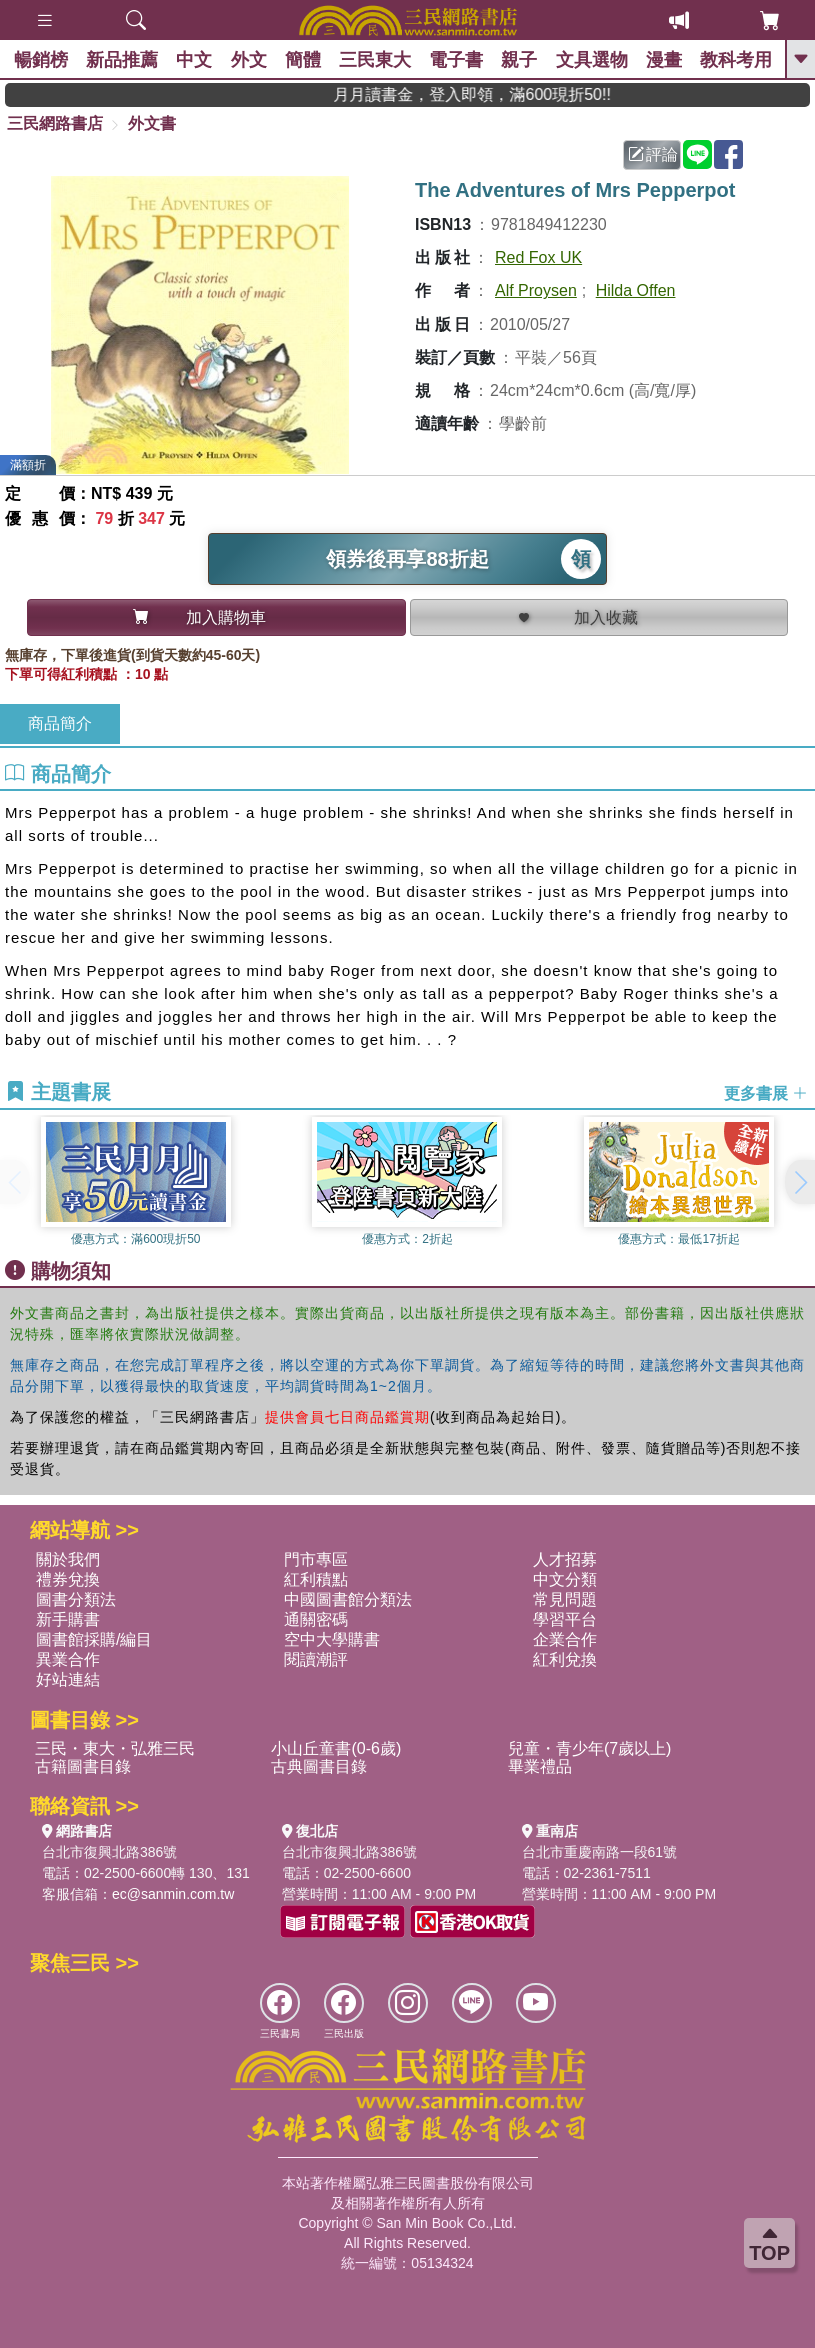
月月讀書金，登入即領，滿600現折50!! (506, 94)
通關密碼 (316, 1619)
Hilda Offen (636, 290)
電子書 (468, 60)
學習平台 (565, 1619)
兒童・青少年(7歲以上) (590, 1748)
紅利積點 (316, 1579)
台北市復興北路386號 (109, 1852)
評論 (653, 154)
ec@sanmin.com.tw (173, 1894)
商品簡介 (60, 723)
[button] (800, 1182)
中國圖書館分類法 (348, 1599)
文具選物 (607, 60)
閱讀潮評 (316, 1659)
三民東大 (385, 60)
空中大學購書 (332, 1639)
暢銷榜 (42, 60)
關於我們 (68, 1559)
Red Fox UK (538, 257)
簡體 (311, 60)
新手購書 (68, 1619)
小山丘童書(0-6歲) (336, 1748)
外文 (255, 60)
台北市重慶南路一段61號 (600, 1852)
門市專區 (316, 1559)
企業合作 (565, 1639)
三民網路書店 (55, 123)
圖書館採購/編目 (94, 1639)
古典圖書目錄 (319, 1766)
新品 (125, 60)
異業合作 (68, 1659)
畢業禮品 (540, 1766)
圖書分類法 (76, 1599)
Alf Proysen (536, 290)
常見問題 (565, 1599)
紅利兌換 (565, 1659)
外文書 (152, 123)
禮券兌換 (68, 1579)
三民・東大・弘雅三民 (115, 1748)
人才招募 (565, 1559)
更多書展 (766, 1093)
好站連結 (68, 1679)
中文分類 (565, 1579)
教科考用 (755, 60)
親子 (533, 60)
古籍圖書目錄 (83, 1766)
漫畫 (681, 60)
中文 (199, 60)
